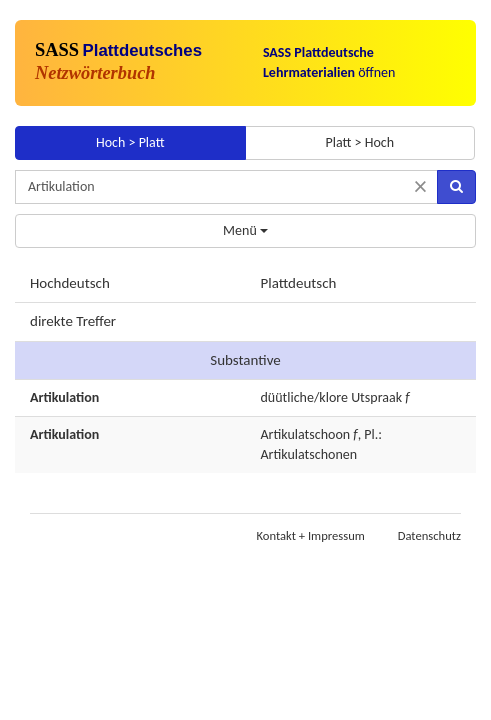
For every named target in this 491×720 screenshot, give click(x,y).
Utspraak (376, 397)
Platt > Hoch (359, 142)
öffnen (329, 62)
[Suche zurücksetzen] (420, 186)
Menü (245, 230)
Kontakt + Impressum (311, 535)
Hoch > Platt (130, 142)
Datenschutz (429, 535)
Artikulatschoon (306, 434)
